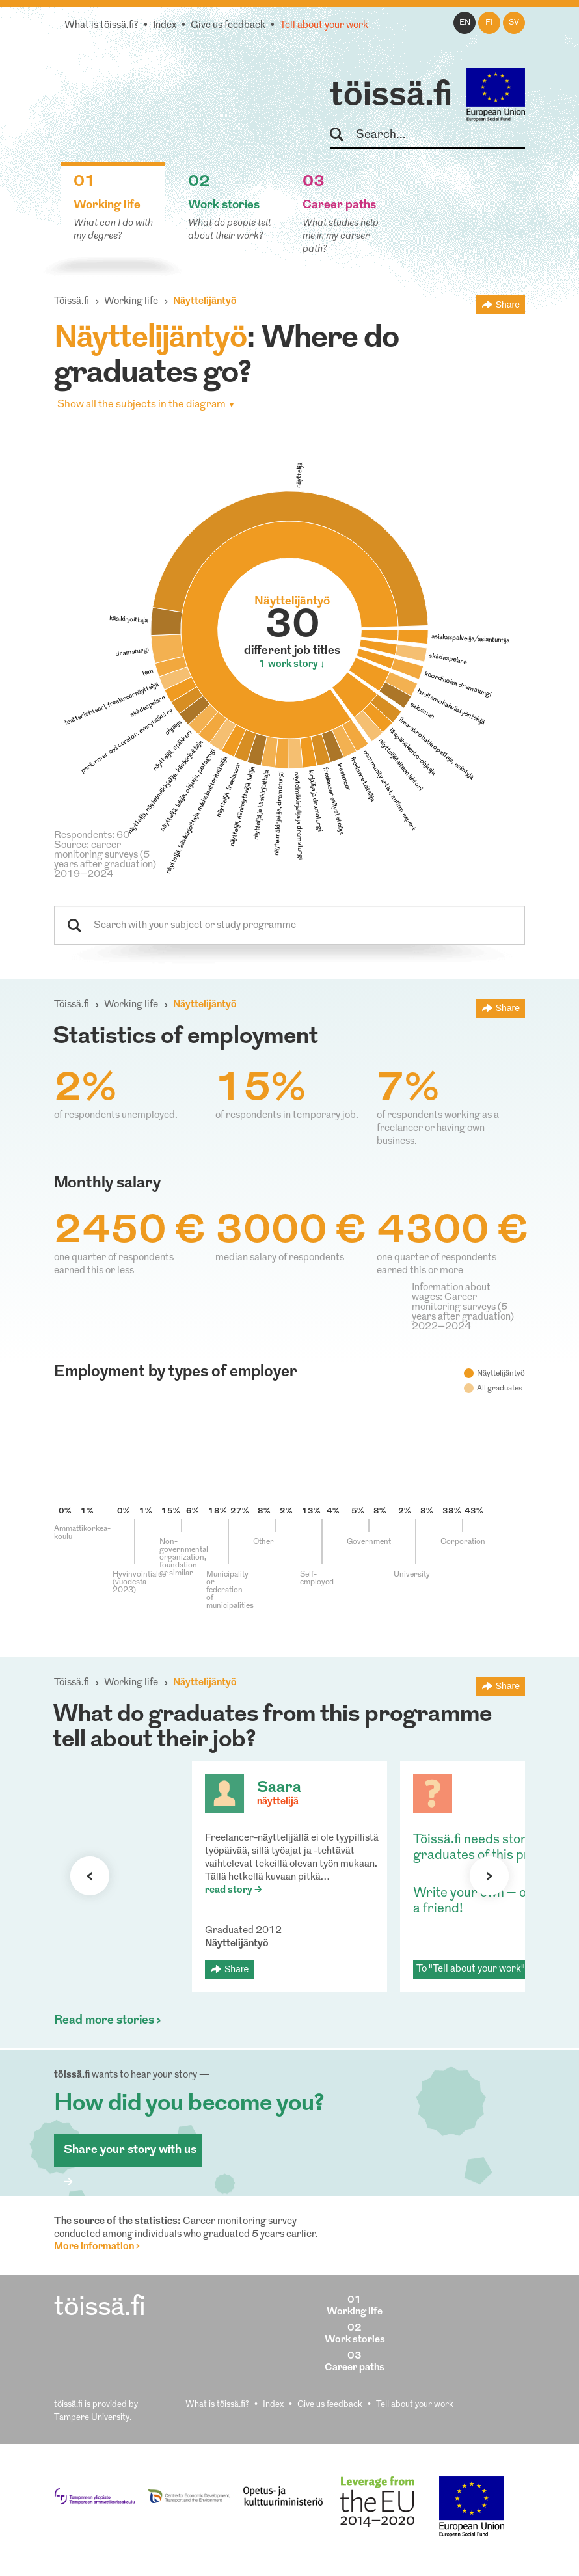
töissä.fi (391, 96)
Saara (279, 1788)
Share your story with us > (130, 2155)
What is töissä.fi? (101, 26)
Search (342, 135)
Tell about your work (324, 26)
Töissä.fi (71, 301)
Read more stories (104, 2020)
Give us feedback (228, 26)
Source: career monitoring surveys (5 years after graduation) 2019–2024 (105, 860)
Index (164, 26)
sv (514, 23)
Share (508, 304)
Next (489, 1876)
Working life (131, 301)
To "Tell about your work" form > (487, 1969)
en (464, 23)
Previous (90, 1876)
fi (489, 23)
